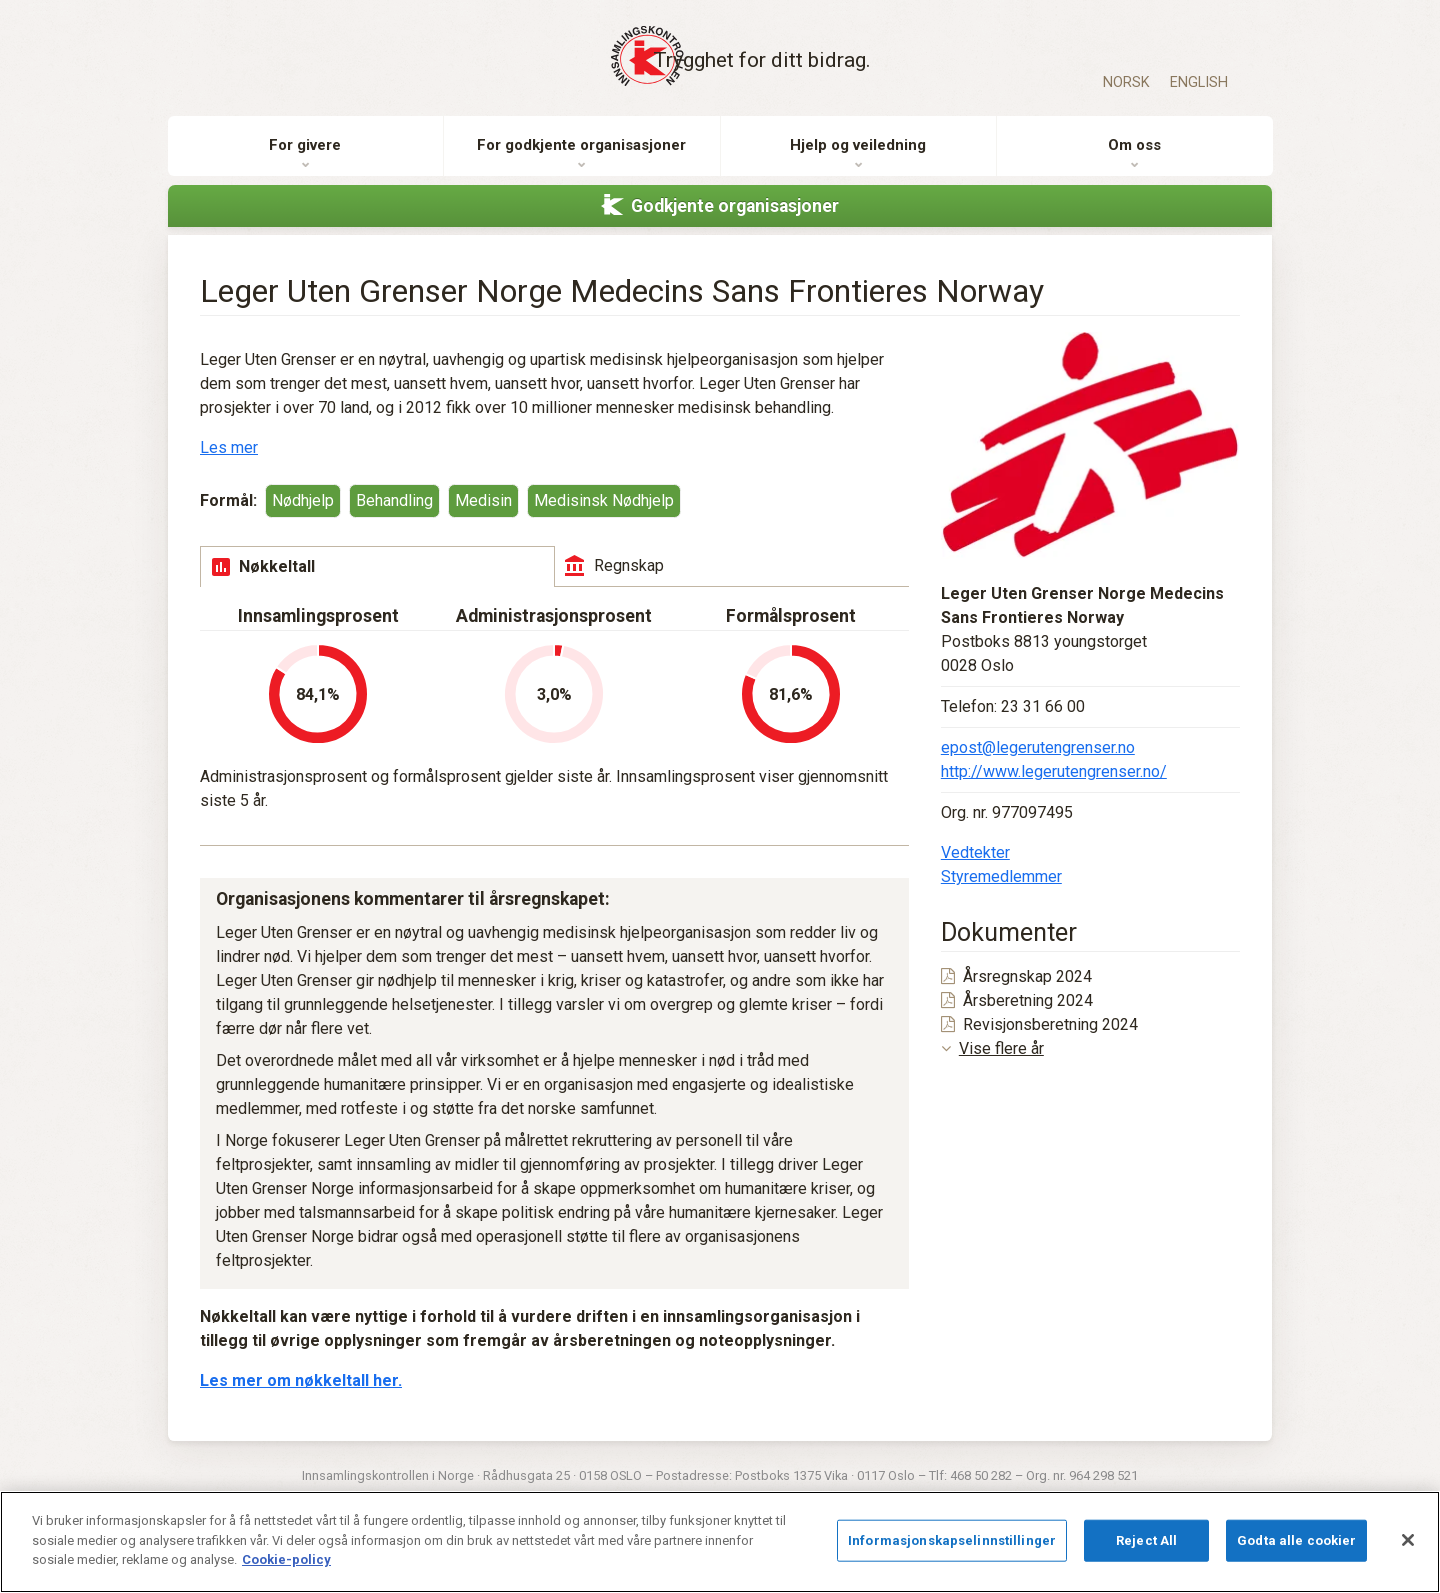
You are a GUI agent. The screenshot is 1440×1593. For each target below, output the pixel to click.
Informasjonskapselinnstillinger (952, 1540)
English (1199, 82)
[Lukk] (1408, 1540)
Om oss (1134, 169)
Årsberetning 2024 (1017, 1023)
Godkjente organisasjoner (735, 229)
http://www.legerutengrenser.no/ (1054, 794)
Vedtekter (975, 875)
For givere (305, 169)
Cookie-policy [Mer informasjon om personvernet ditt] (286, 1559)
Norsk (1126, 82)
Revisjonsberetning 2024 (1039, 1047)
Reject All (1146, 1540)
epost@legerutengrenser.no (1038, 770)
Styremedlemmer (1001, 899)
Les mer (229, 470)
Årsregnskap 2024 (1016, 999)
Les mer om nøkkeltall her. (301, 1403)
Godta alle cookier (1296, 1540)
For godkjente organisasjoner (581, 169)
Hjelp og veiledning (858, 169)
